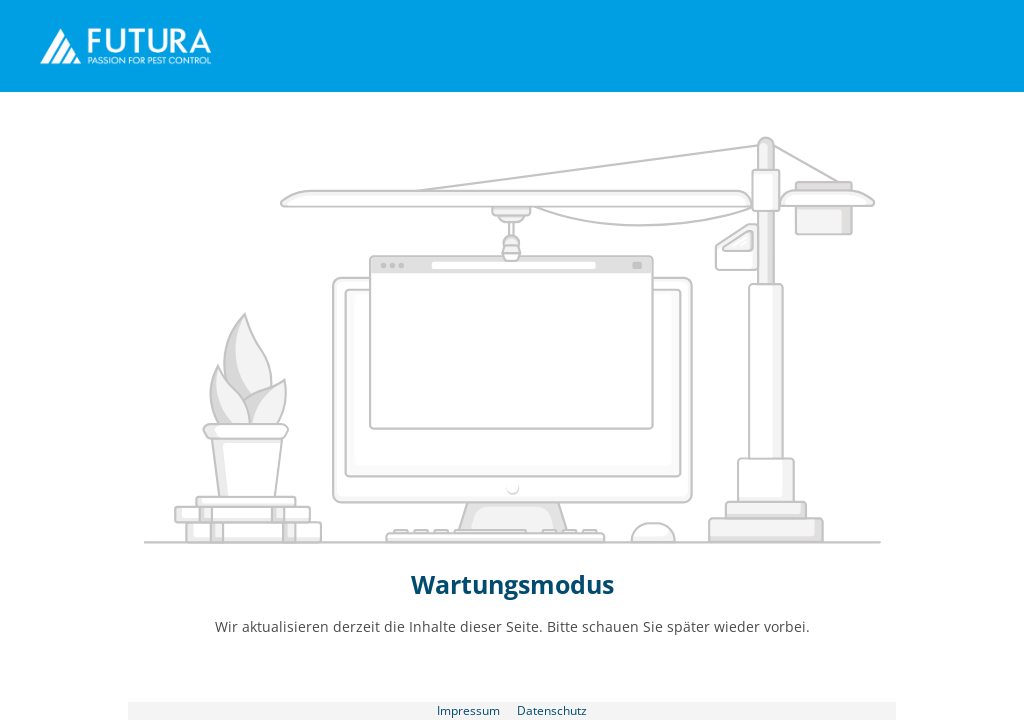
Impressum (470, 710)
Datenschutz (552, 710)
